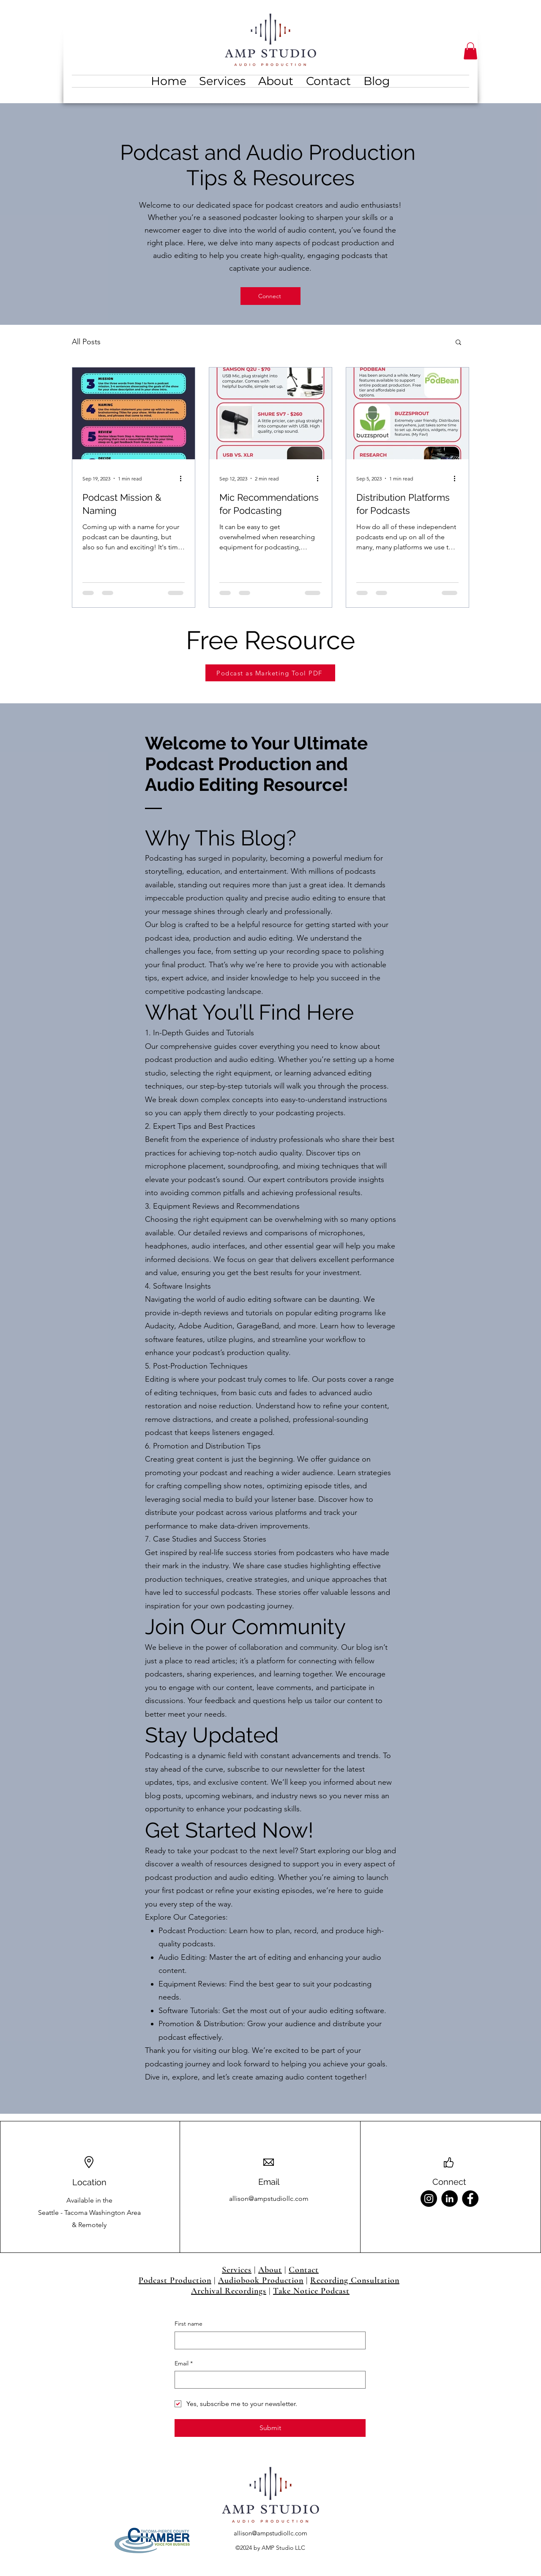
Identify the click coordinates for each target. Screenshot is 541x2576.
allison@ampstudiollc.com (269, 2199)
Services (236, 2270)
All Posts (86, 341)
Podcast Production (175, 2280)
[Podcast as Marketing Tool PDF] (270, 672)
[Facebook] (470, 2198)
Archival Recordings (228, 2291)
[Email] (267, 2379)
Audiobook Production (260, 2280)
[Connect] (270, 296)
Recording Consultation (354, 2280)
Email (184, 2363)
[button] (470, 51)
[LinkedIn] (449, 2198)
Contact (304, 2270)
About (270, 2270)
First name (188, 2323)
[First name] (267, 2340)
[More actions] (183, 478)
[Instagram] (429, 2198)
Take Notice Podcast (311, 2291)
